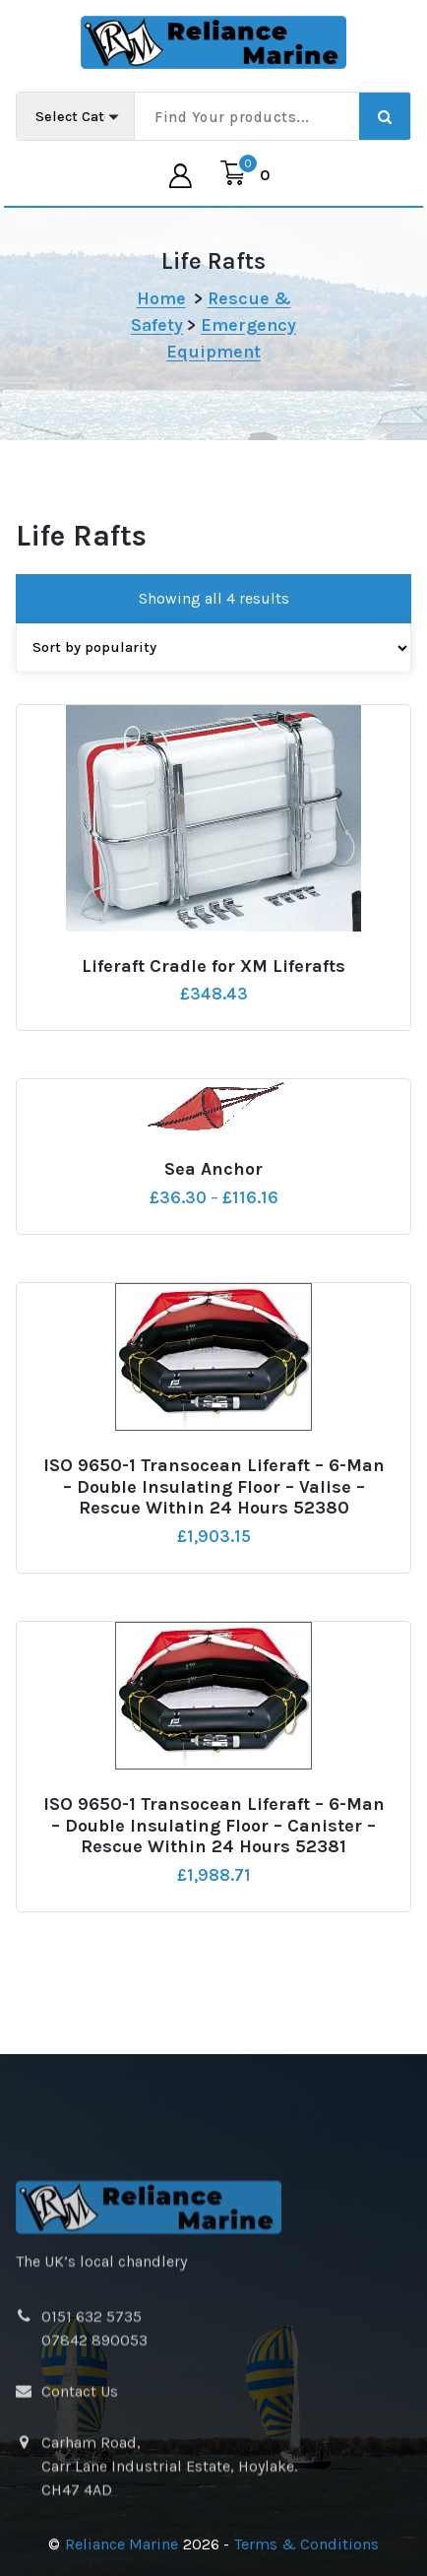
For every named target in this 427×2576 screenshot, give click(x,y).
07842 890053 (94, 2475)
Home (161, 298)
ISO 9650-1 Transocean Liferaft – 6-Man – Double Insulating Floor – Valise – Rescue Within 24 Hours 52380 (214, 1517)
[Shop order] (213, 677)
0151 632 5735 (91, 2451)
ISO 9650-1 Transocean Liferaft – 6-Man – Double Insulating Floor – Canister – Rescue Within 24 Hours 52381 (214, 1856)
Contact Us (79, 2526)
